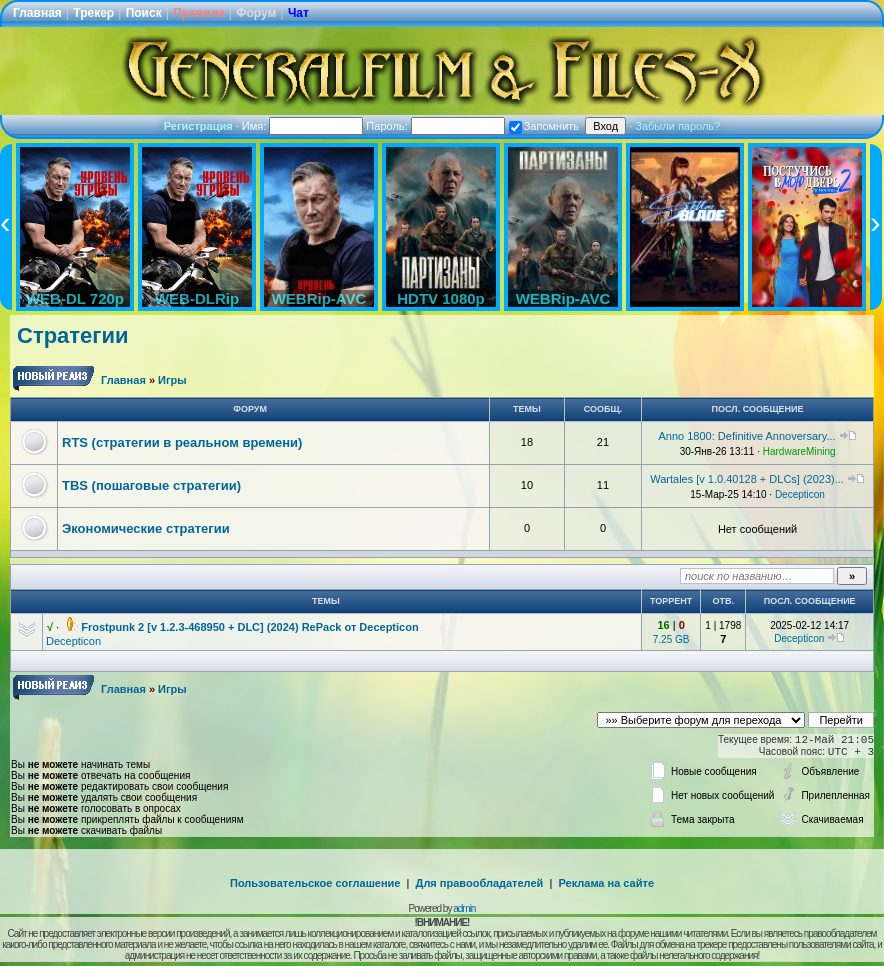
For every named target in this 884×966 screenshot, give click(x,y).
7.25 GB (671, 639)
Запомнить (544, 126)
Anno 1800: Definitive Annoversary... (747, 436)
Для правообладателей (480, 883)
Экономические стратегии (146, 528)
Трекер (93, 13)
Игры (172, 380)
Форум (256, 13)
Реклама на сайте (606, 883)
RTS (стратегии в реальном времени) (182, 442)
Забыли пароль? (677, 126)
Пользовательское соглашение (315, 883)
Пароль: (435, 126)
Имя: (303, 126)
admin (464, 908)
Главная (37, 13)
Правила (199, 13)
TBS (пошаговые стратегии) (151, 485)
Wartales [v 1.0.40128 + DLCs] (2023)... (747, 479)
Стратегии (73, 335)
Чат (298, 13)
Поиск (144, 13)
